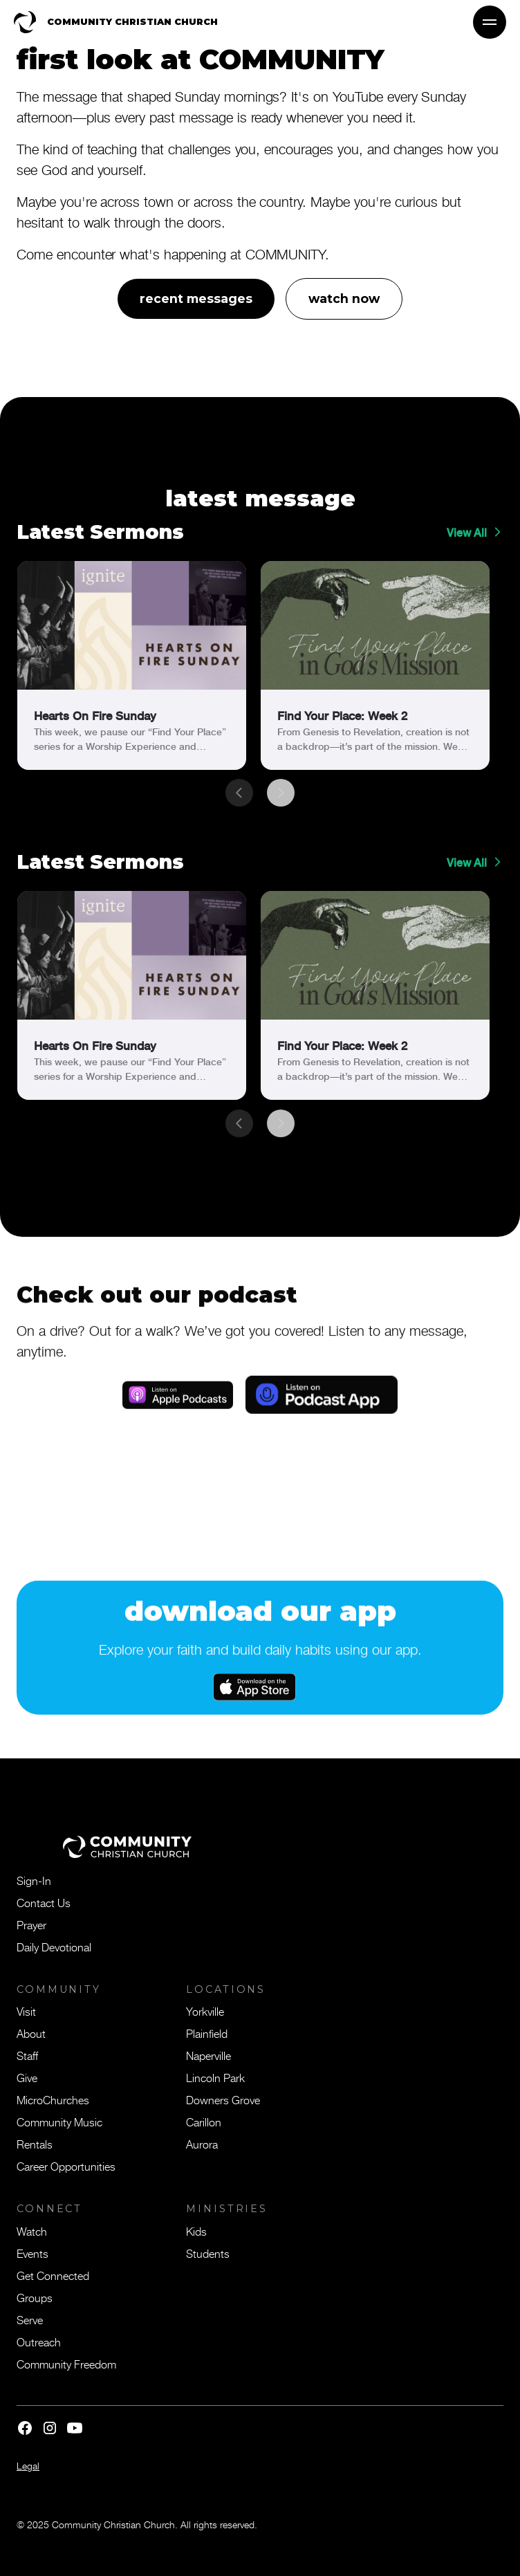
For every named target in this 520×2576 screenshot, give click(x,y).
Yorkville (205, 2011)
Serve (30, 2319)
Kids (196, 2231)
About (31, 2033)
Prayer (31, 1924)
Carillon (203, 2121)
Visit (26, 2011)
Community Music (59, 2121)
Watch (32, 2231)
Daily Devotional (54, 1946)
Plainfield (207, 2033)
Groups (35, 2297)
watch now (344, 298)
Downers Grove (223, 2099)
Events (32, 2253)
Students (208, 2253)
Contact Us (44, 1902)
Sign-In (34, 1880)
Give (27, 2077)
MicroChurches (53, 2099)
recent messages (196, 298)
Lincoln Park (215, 2077)
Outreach (39, 2341)
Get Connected (53, 2275)
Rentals (35, 2143)
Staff (27, 2055)
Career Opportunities (66, 2166)
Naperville (208, 2055)
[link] (131, 665)
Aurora (202, 2143)
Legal (28, 2465)
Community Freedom (66, 2363)
